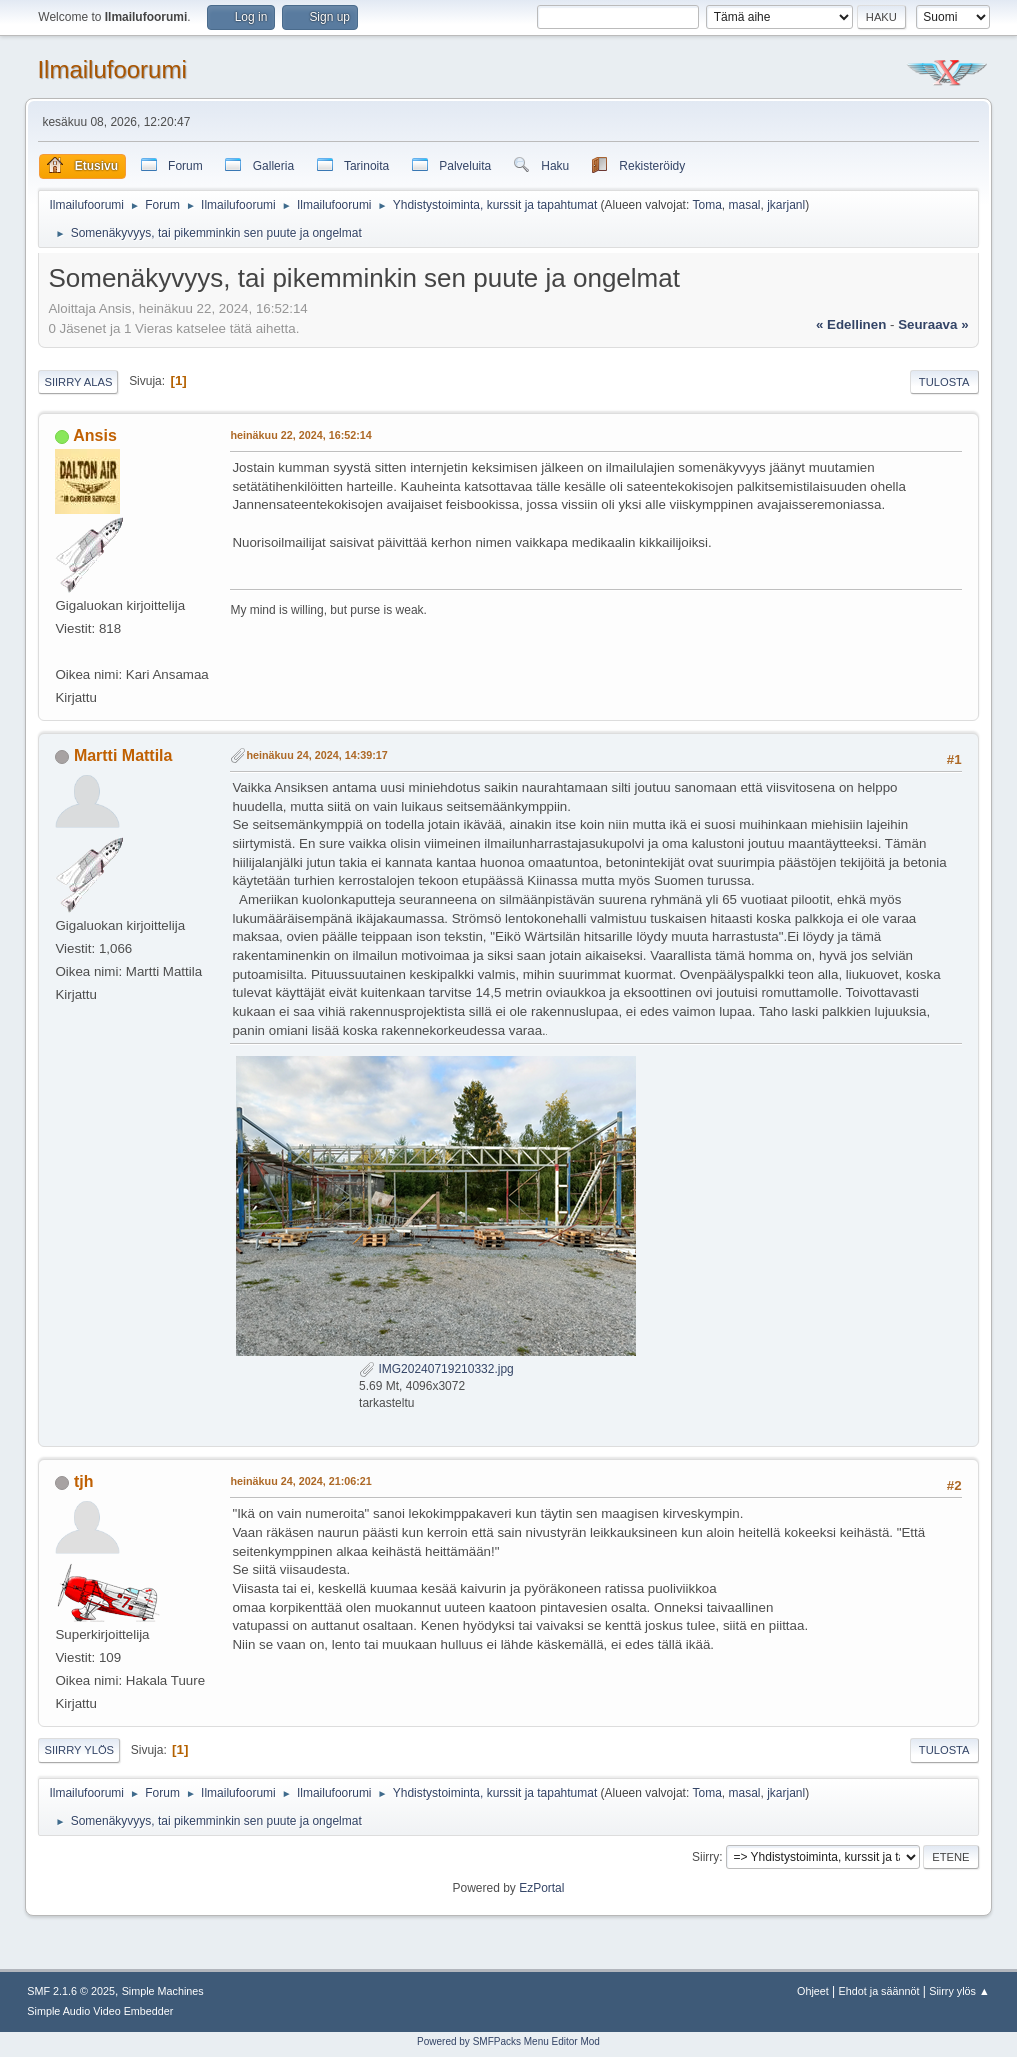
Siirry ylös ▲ (959, 1991)
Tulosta (944, 382)
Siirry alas (78, 382)
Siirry (705, 1857)
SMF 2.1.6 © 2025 (71, 1991)
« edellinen (851, 324)
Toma (707, 205)
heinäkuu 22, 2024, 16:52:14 (300, 435)
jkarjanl (786, 205)
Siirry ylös (79, 1750)
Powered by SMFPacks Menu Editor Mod (508, 2041)
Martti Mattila (123, 755)
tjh (84, 1481)
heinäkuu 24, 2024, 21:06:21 (300, 1481)
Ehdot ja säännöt (879, 1991)
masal (745, 205)
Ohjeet (813, 1991)
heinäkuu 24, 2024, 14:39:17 (316, 755)
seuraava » (933, 324)
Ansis (95, 435)
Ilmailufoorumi (111, 69)
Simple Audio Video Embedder (100, 2011)
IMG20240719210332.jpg (436, 1369)
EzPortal (541, 1888)
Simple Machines (163, 1991)
